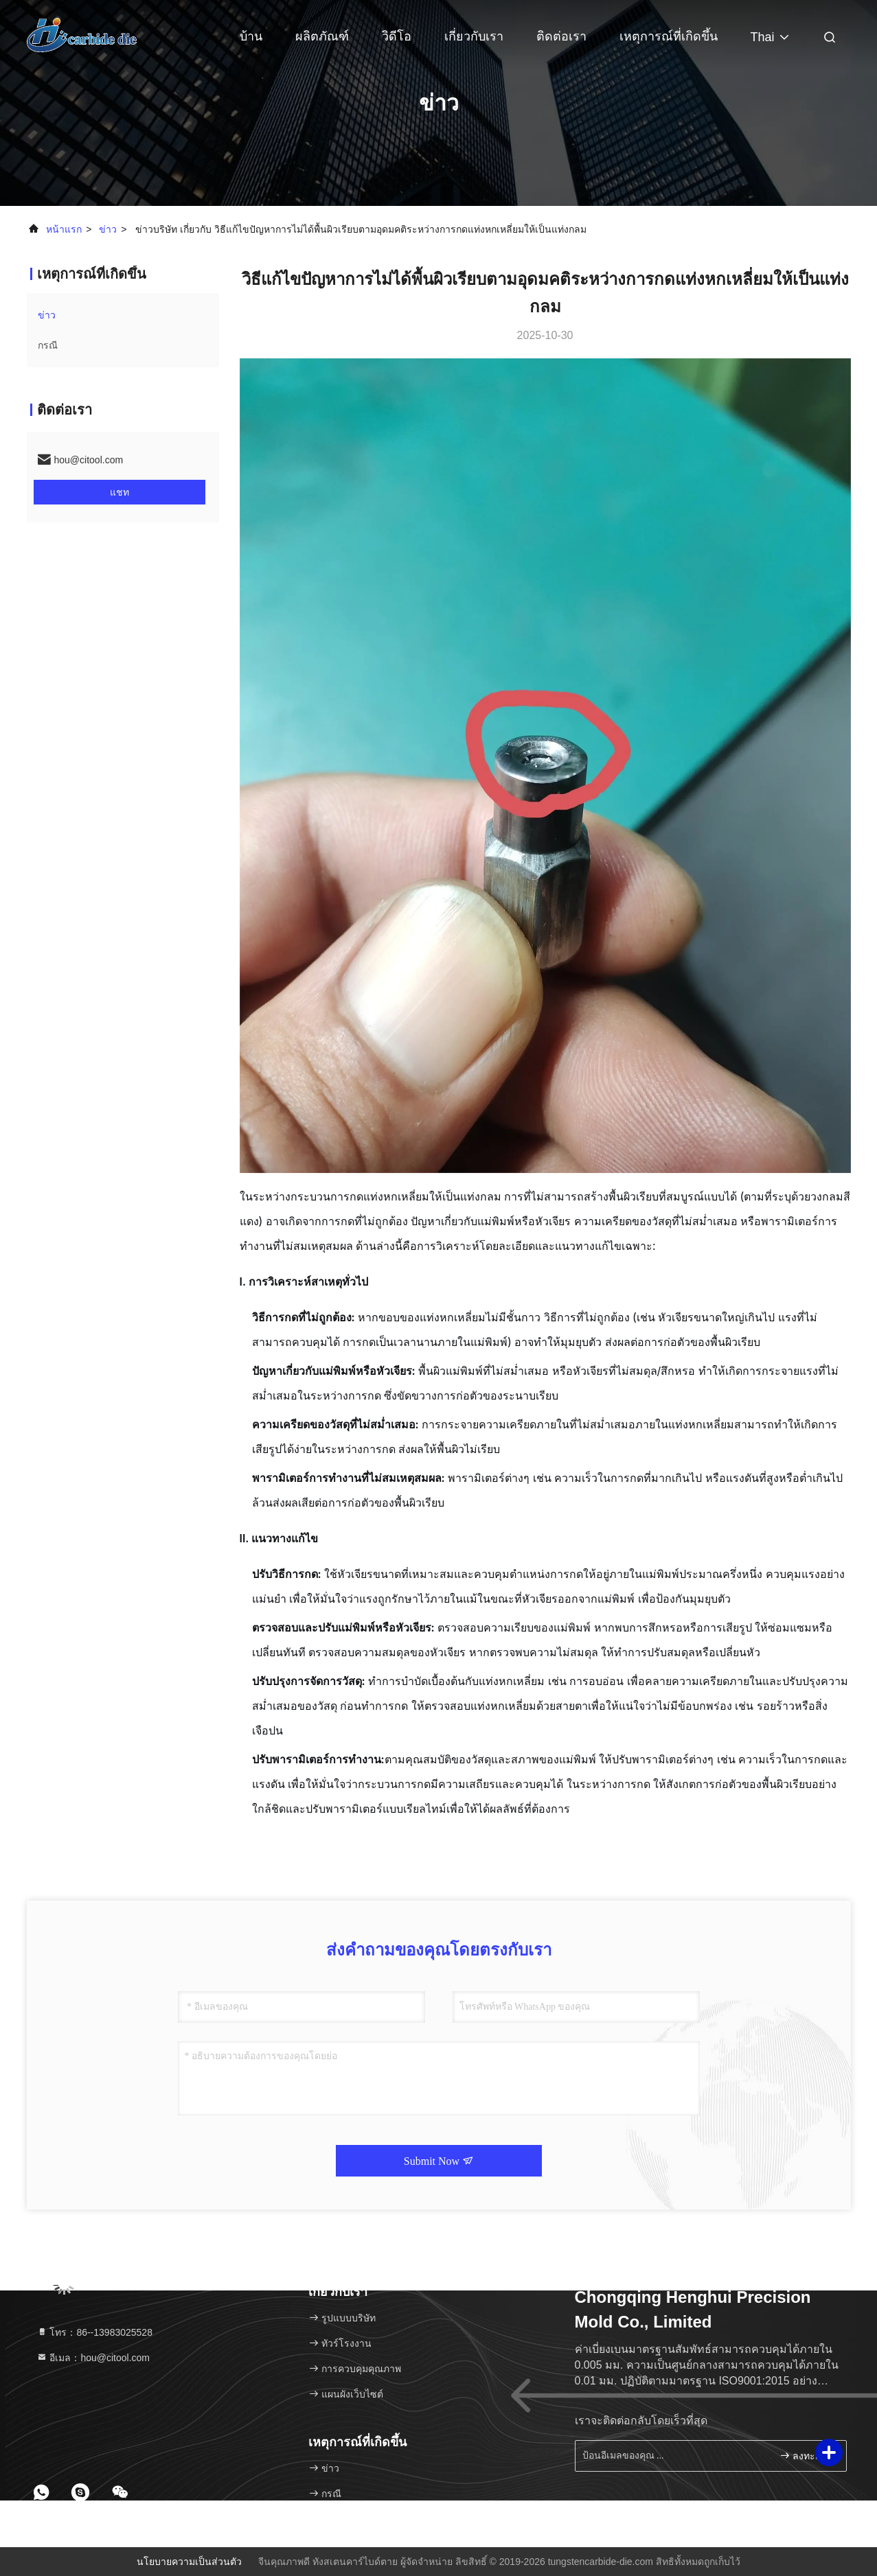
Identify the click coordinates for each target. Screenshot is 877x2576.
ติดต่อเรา (561, 36)
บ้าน (251, 36)
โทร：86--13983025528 (94, 2332)
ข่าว (108, 229)
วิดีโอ (396, 36)
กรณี (48, 345)
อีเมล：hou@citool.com (93, 2357)
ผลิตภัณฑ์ (322, 36)
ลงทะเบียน (807, 2455)
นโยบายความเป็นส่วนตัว (189, 2561)
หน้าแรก (64, 229)
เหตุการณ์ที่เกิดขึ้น (668, 36)
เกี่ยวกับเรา (473, 36)
